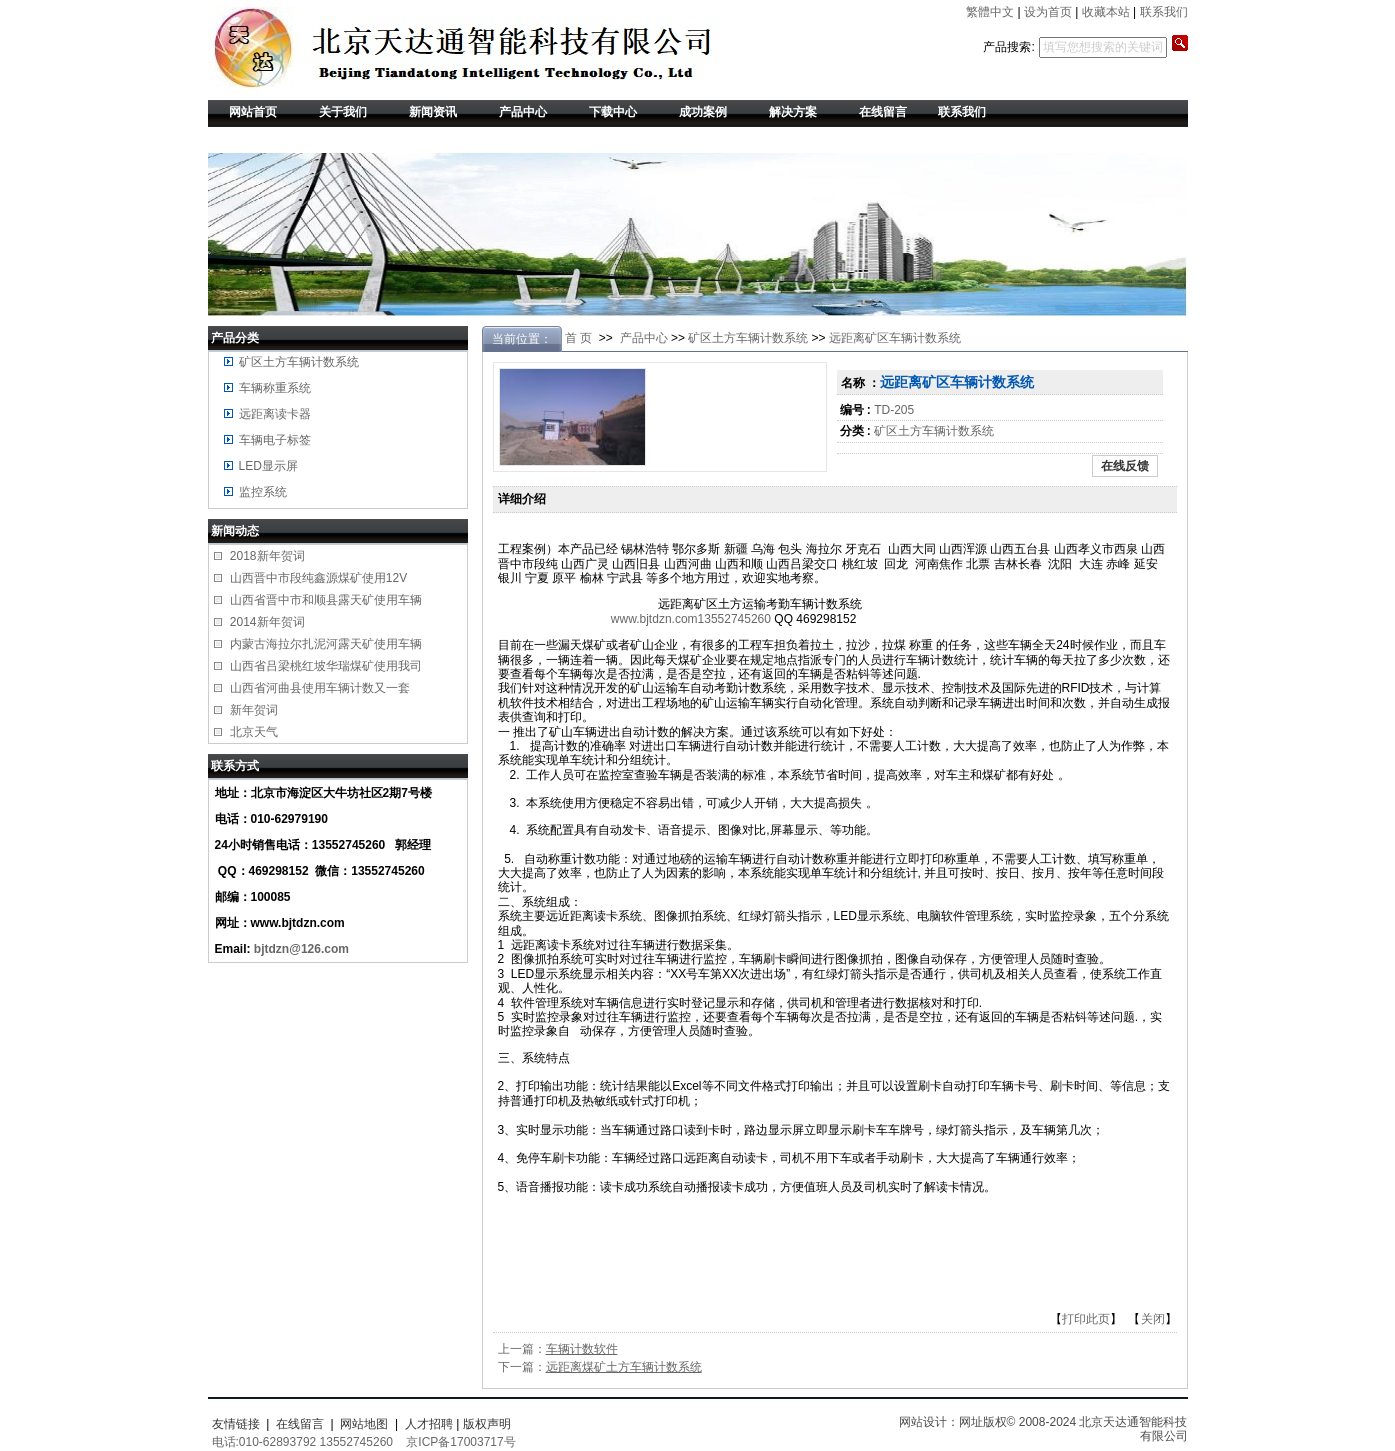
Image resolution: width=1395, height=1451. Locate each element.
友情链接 (236, 1424)
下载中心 (613, 112)
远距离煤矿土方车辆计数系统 (624, 1367)
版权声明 (487, 1424)
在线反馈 (1125, 466)
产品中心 (523, 112)
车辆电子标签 (275, 440)
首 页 (578, 338)
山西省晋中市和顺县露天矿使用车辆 (326, 600)
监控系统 (263, 492)
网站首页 (253, 112)
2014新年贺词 (267, 622)
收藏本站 (1106, 12)
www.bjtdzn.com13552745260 (691, 619)
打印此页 (1086, 1319)
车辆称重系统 (275, 388)
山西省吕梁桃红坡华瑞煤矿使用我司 (326, 666)
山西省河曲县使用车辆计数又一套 (320, 688)
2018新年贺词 (267, 556)
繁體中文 (990, 12)
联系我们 (1164, 12)
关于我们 (343, 112)
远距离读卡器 (275, 414)
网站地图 (364, 1424)
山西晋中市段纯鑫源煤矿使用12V (318, 578)
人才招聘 (429, 1424)
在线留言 (883, 112)
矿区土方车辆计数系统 (299, 362)
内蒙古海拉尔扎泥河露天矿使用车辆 (326, 644)
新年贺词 (254, 710)
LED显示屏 (268, 466)
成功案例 (703, 112)
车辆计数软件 (582, 1349)
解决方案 (793, 112)
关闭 (1153, 1319)
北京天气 (254, 732)
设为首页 (1048, 12)
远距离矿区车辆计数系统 (895, 338)
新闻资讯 (433, 112)
